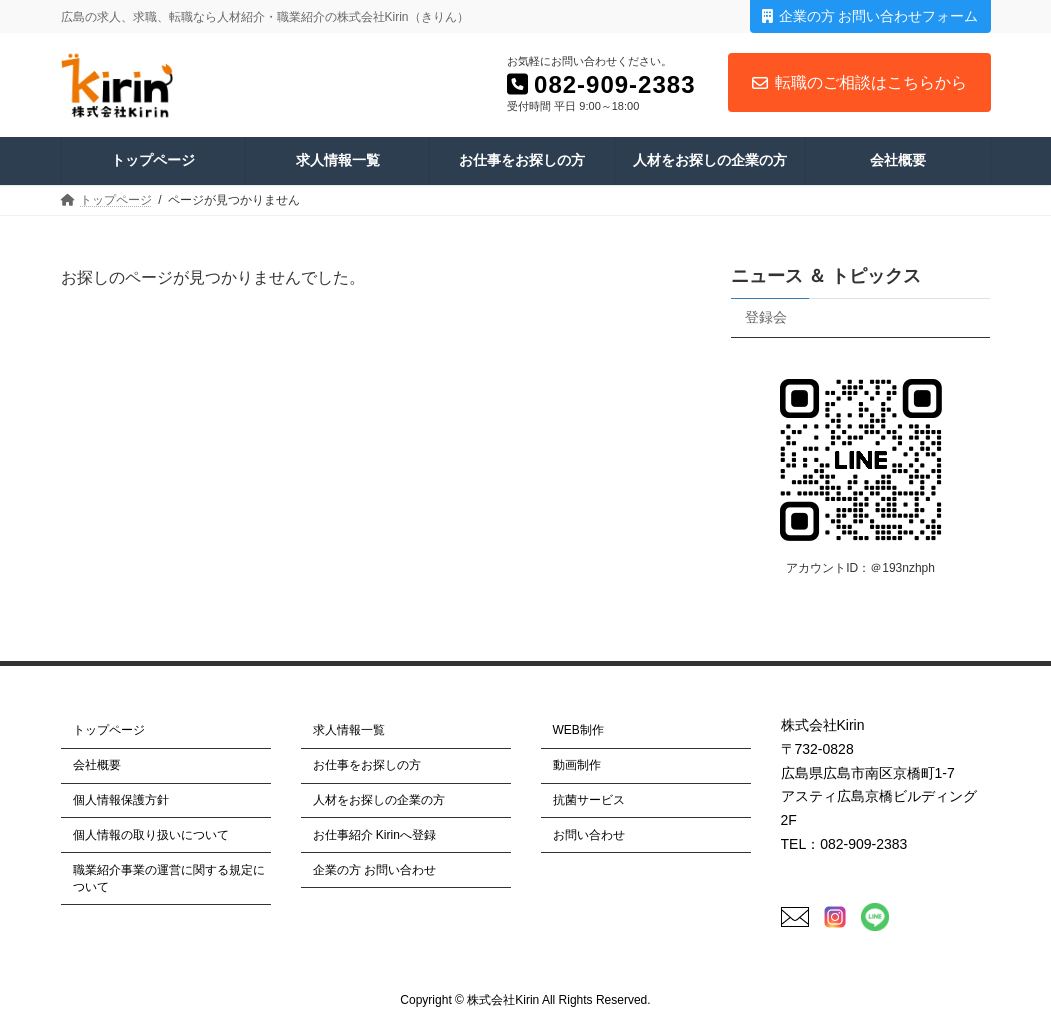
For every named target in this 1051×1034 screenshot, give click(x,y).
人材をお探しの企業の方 (379, 800)
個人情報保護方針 (121, 800)
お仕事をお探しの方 (367, 765)
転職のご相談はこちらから (859, 82)
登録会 (766, 317)
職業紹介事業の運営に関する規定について (169, 877)
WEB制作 (578, 730)
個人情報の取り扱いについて (151, 835)
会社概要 (97, 765)
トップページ (109, 730)
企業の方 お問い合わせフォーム (870, 16)
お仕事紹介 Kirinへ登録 (374, 835)
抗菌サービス (589, 800)
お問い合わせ (589, 835)
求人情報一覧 (349, 730)
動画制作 (577, 765)
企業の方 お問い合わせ (374, 869)
